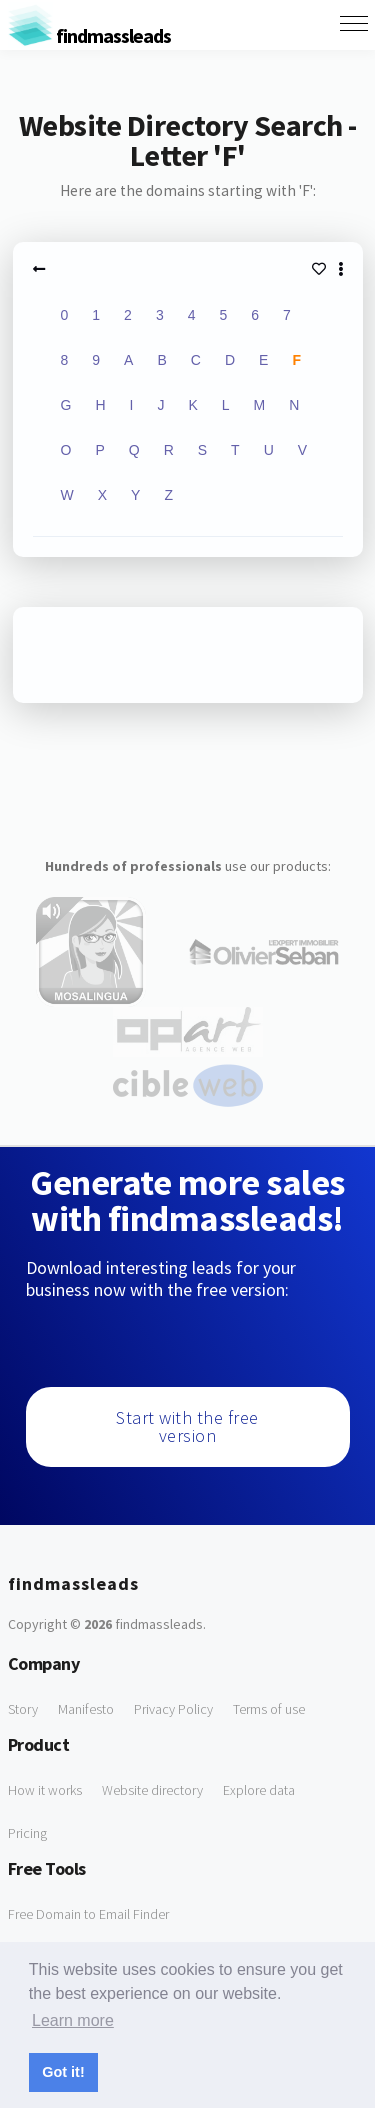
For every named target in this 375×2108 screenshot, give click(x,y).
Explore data (259, 1790)
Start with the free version (187, 1426)
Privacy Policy (173, 1709)
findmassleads (89, 35)
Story (23, 1709)
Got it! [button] (63, 2072)
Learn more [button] (73, 2020)
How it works (45, 1790)
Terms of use (269, 1709)
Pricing (27, 1833)
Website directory (152, 1790)
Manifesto (86, 1709)
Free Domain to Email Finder (88, 1914)
